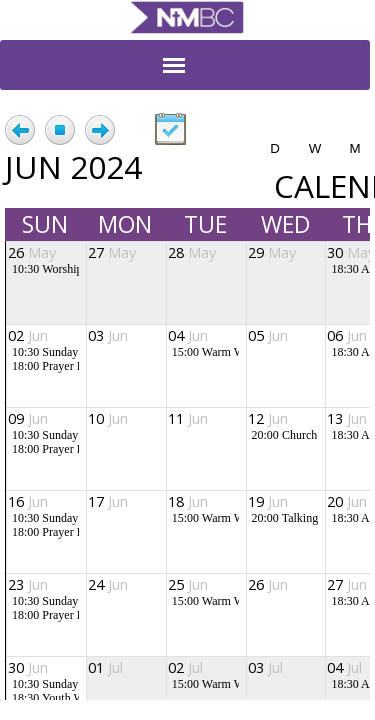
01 (105, 667)
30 (28, 667)
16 (28, 501)
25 (188, 584)
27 (112, 252)
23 (28, 584)
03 (108, 335)
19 (268, 501)
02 (28, 335)
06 (347, 335)
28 (192, 252)
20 (347, 501)
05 (268, 335)
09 (28, 418)
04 (188, 335)
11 (188, 418)
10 (108, 418)
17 (108, 501)
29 (272, 252)
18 (188, 501)
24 (108, 584)
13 (347, 418)
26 (32, 252)
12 (268, 418)
